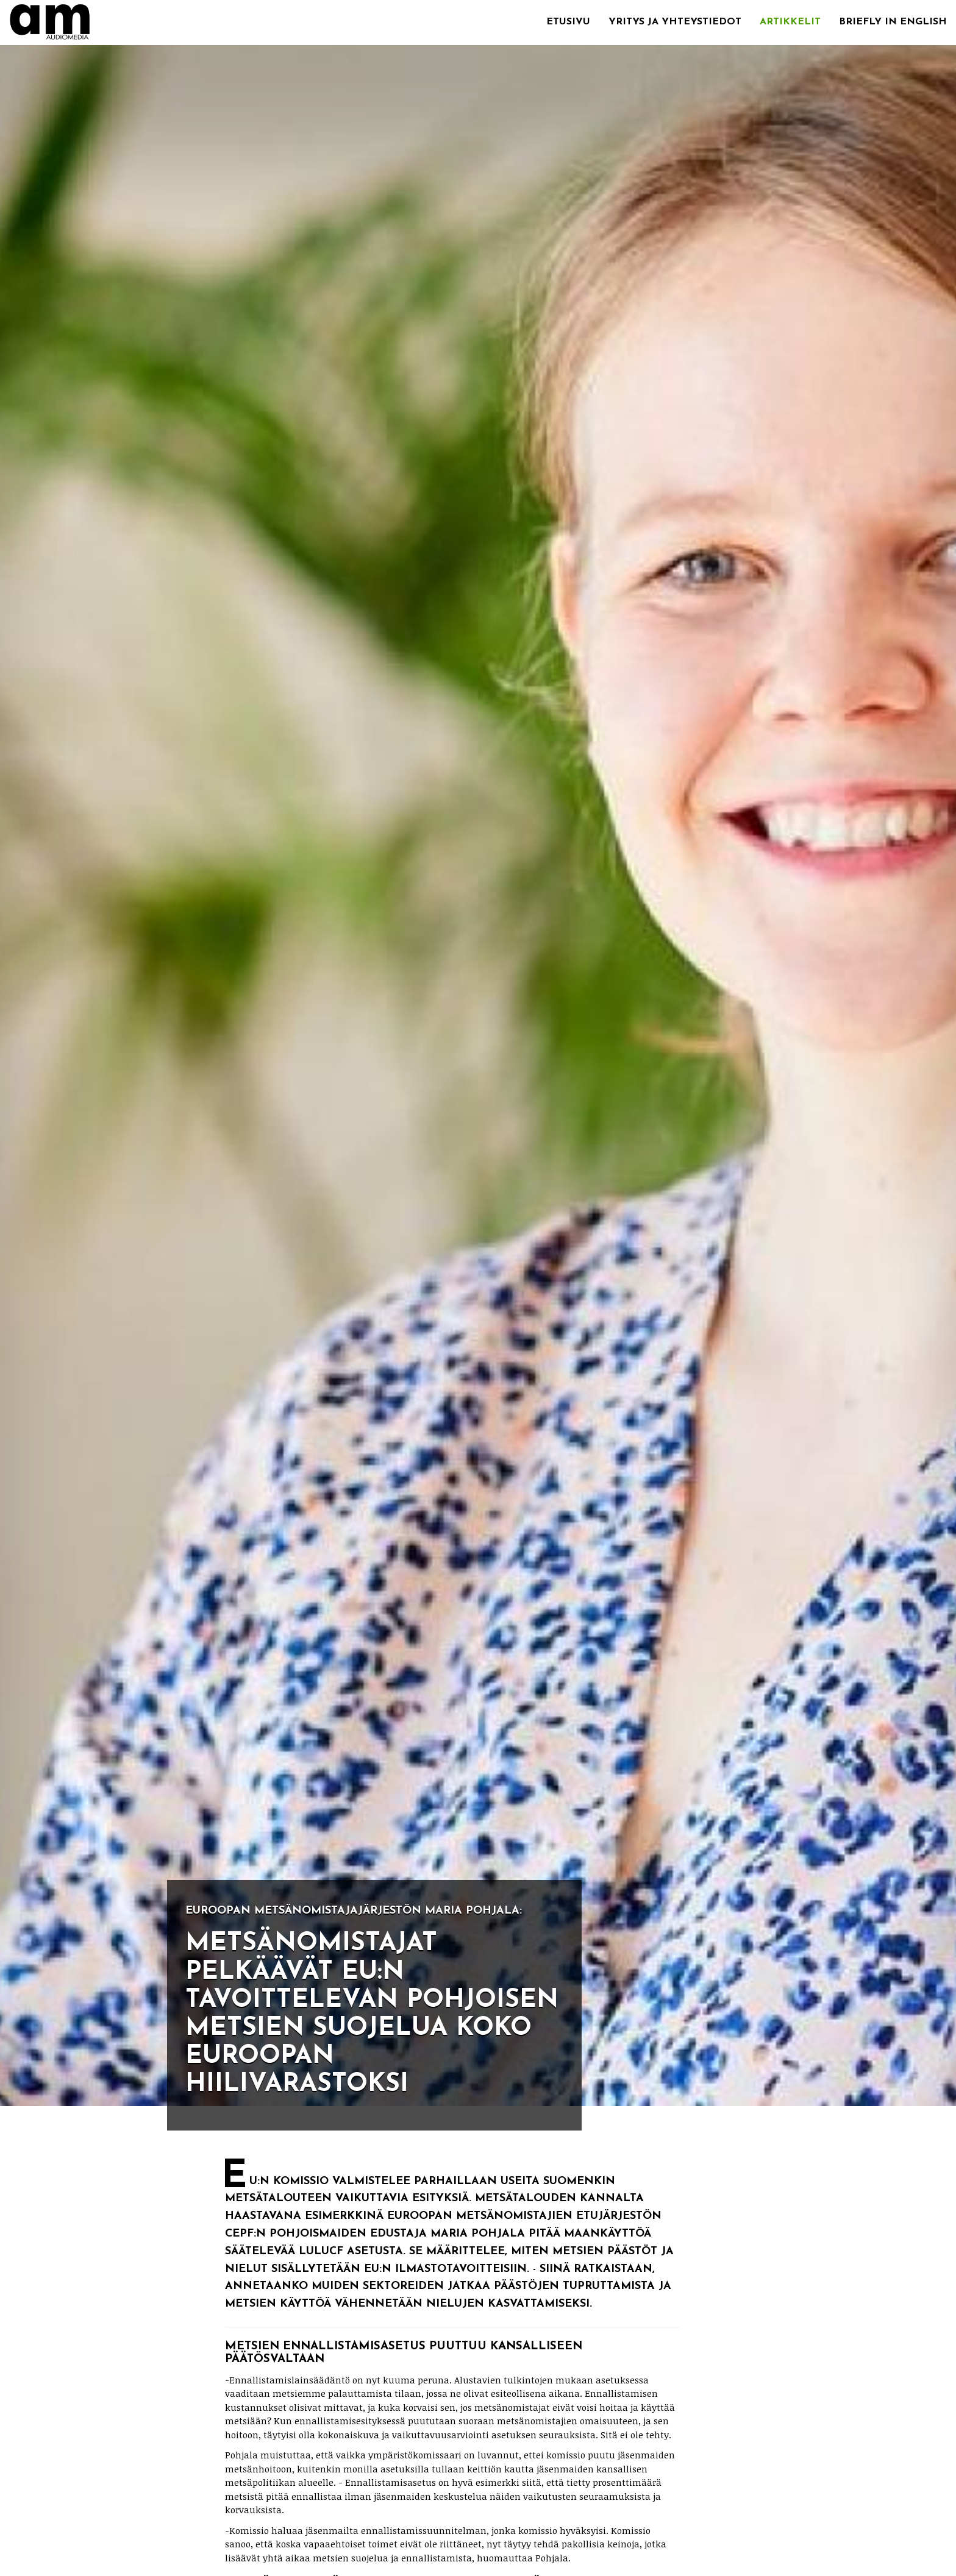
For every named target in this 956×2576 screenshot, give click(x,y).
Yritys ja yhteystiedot (674, 22)
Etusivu (568, 22)
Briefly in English (893, 22)
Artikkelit (790, 22)
